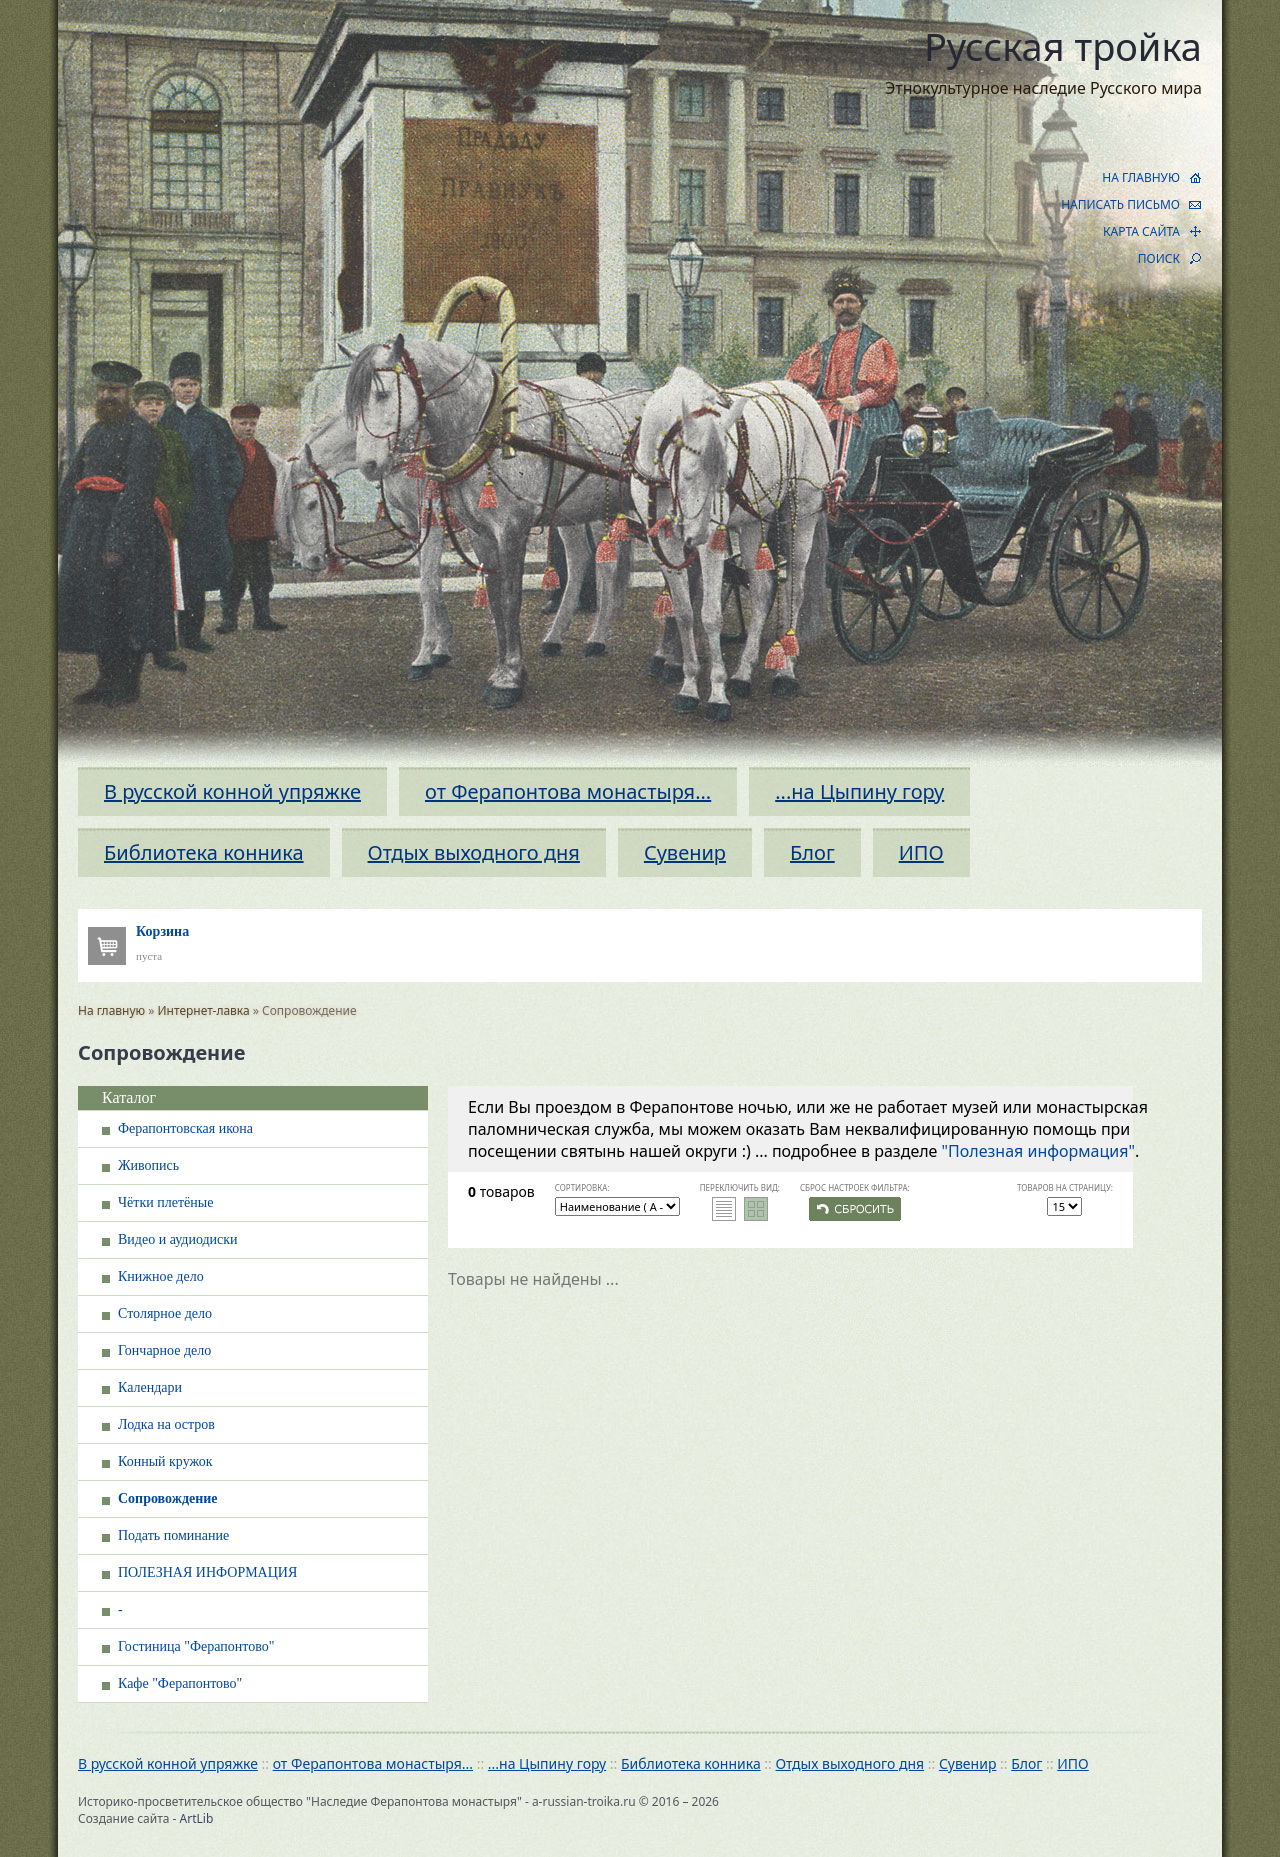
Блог (812, 852)
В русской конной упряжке (232, 791)
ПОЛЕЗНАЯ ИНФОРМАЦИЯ (207, 1572)
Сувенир (685, 852)
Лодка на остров (166, 1424)
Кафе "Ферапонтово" (180, 1683)
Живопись (148, 1165)
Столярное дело (165, 1313)
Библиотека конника (204, 852)
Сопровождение (168, 1498)
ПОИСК (1159, 258)
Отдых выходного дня (474, 852)
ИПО (921, 852)
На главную (111, 1010)
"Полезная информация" (1038, 1151)
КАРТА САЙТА (1141, 231)
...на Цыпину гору (859, 791)
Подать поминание (173, 1535)
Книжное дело (161, 1276)
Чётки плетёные (165, 1202)
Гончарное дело (164, 1350)
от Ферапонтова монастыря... (568, 791)
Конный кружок (165, 1461)
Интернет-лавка (204, 1010)
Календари (150, 1387)
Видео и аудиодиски (178, 1239)
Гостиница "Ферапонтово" (196, 1646)
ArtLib (197, 1818)
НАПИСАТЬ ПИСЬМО (1120, 204)
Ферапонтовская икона (185, 1128)
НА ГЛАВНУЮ (1141, 177)
